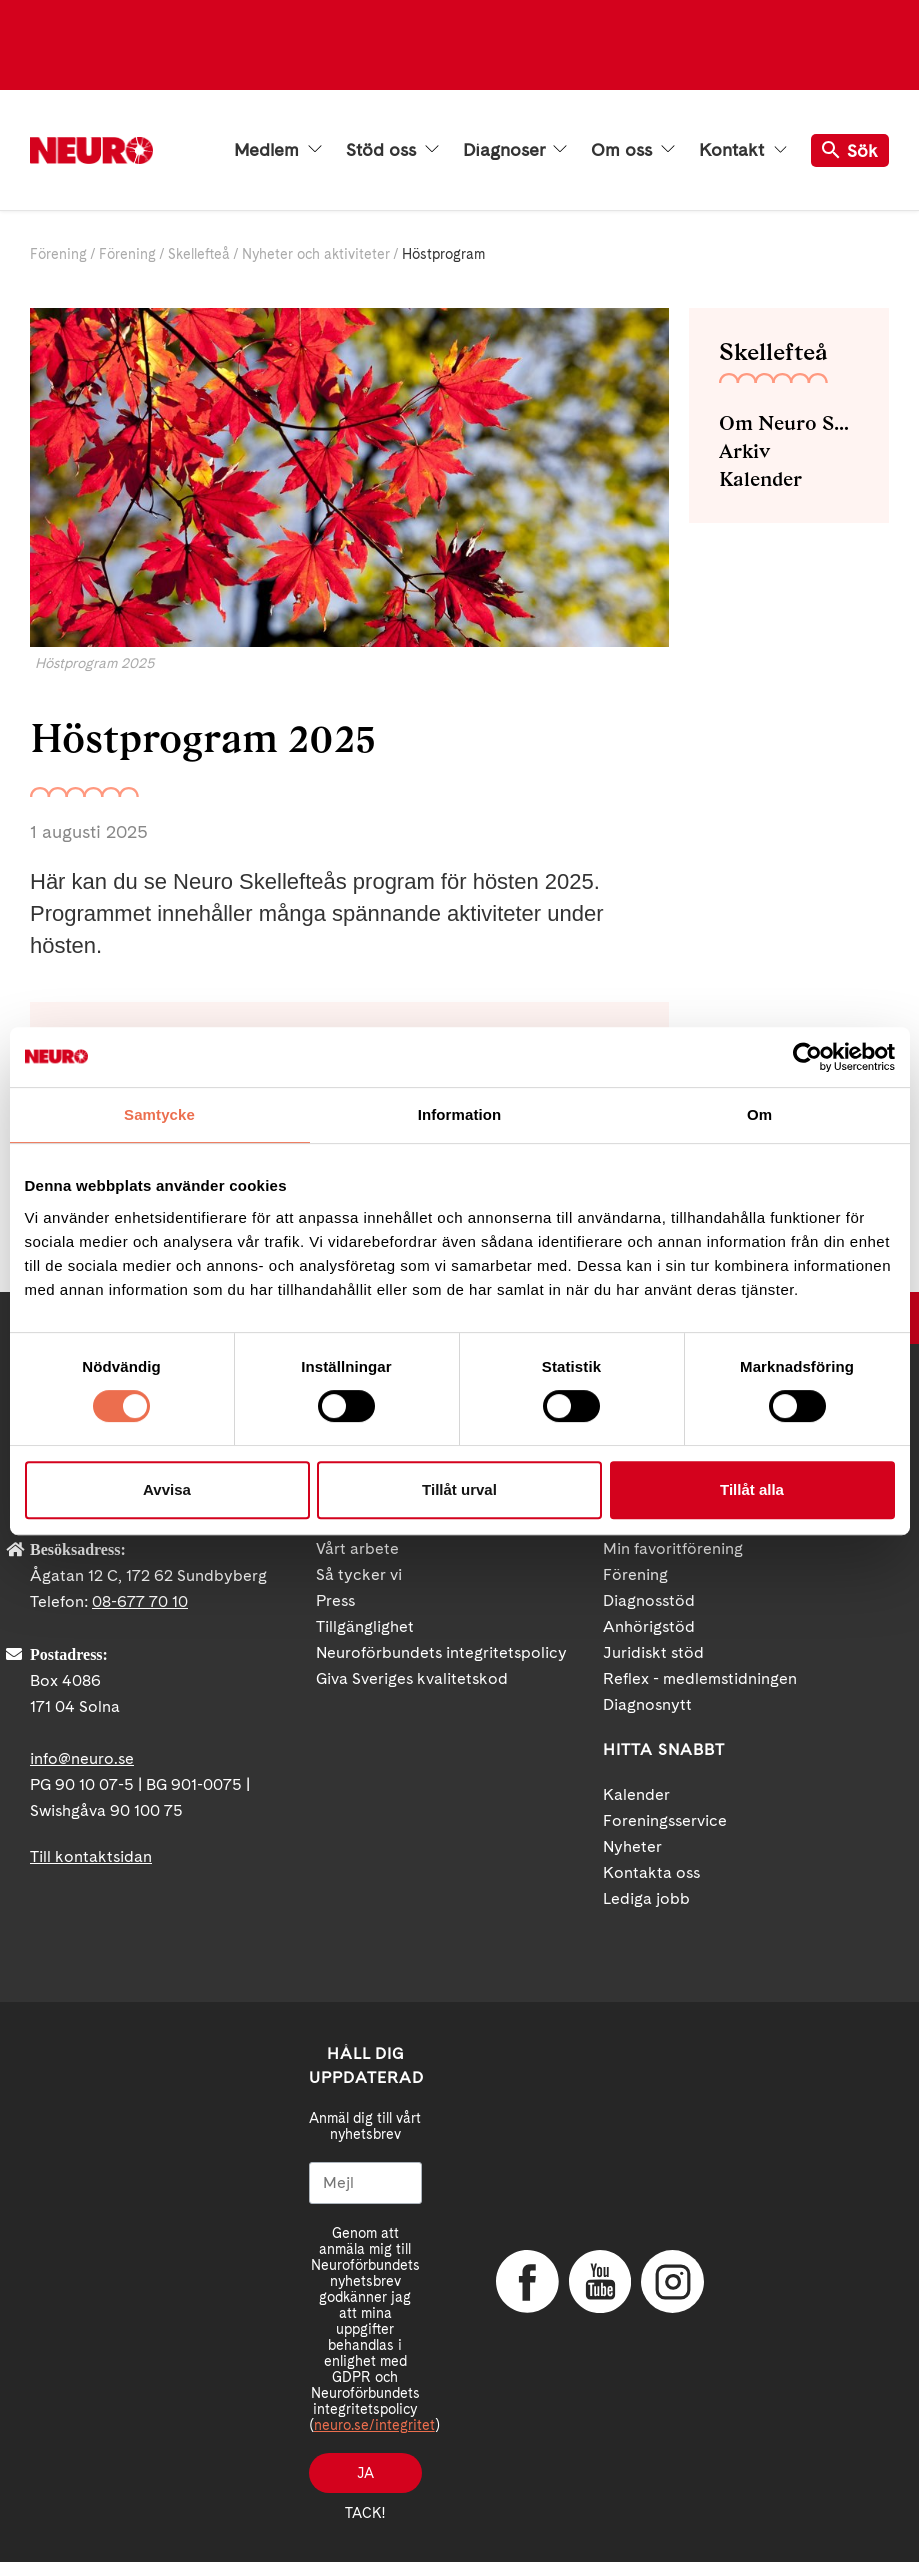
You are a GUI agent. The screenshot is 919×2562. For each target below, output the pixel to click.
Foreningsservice (665, 1820)
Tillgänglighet (365, 1626)
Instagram (671, 2282)
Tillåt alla (752, 1489)
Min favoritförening (673, 1548)
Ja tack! (365, 2479)
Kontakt (743, 150)
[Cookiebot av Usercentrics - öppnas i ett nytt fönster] (807, 1057)
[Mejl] (365, 2183)
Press (335, 1600)
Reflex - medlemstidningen (700, 1678)
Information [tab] (460, 1114)
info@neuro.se (82, 1758)
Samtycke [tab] (159, 1114)
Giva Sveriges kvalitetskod (412, 1678)
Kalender (760, 479)
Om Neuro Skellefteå (789, 423)
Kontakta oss (651, 1872)
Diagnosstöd (649, 1600)
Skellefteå (199, 254)
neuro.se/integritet (374, 2425)
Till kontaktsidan (91, 1856)
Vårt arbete (357, 1548)
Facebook (526, 2282)
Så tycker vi (359, 1574)
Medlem (278, 150)
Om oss (633, 150)
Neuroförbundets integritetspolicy (441, 1652)
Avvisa (167, 1489)
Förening (58, 254)
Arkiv (744, 451)
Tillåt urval (459, 1489)
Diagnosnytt (647, 1704)
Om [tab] (759, 1114)
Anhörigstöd (649, 1626)
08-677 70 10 (140, 1601)
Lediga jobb (646, 1898)
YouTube (599, 2282)
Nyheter (632, 1846)
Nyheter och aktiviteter (316, 254)
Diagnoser (515, 150)
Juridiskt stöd (653, 1652)
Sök (850, 150)
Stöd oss (392, 150)
